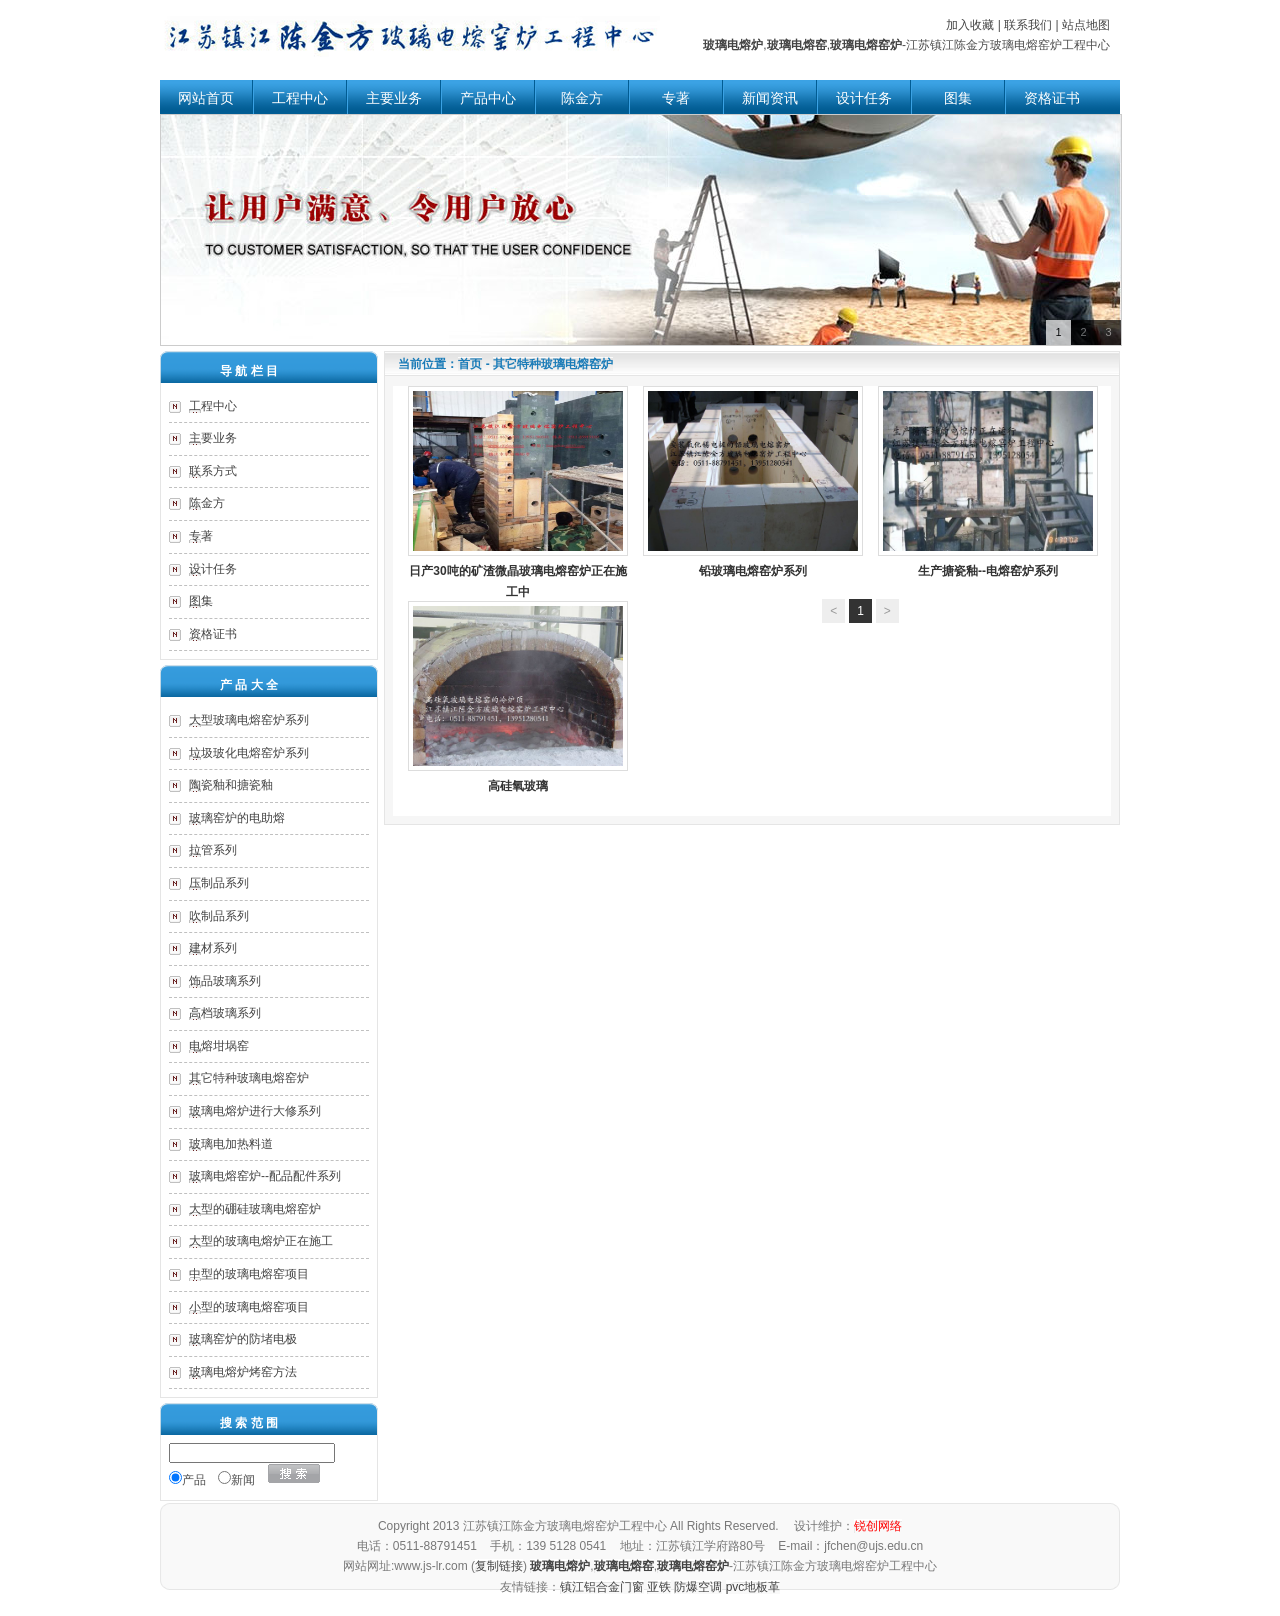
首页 (470, 364)
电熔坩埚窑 (219, 1046)
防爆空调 (698, 1587)
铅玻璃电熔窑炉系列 (753, 482)
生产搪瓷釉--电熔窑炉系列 (988, 482)
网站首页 (206, 98)
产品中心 (488, 98)
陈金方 (582, 98)
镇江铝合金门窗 (602, 1587)
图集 (958, 98)
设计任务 (864, 98)
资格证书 (1052, 98)
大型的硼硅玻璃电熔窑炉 (255, 1209)
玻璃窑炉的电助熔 (237, 818)
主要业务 (394, 98)
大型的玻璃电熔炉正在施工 (261, 1241)
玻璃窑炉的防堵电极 (243, 1339)
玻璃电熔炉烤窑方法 (243, 1372)
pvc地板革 (753, 1587)
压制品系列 (219, 883)
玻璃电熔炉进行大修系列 (255, 1111)
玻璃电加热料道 (231, 1144)
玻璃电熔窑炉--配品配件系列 (265, 1176)
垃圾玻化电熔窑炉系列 (249, 753)
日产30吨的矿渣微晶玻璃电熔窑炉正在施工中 (518, 493)
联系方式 (213, 471)
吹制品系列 (219, 916)
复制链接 (499, 1566)
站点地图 (1086, 25)
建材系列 (213, 948)
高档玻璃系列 (225, 1013)
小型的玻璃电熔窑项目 (249, 1307)
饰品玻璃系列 (225, 981)
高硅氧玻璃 (518, 697)
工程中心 (300, 98)
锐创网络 (878, 1526)
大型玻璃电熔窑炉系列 (249, 720)
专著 (676, 98)
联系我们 (1028, 25)
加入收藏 (970, 25)
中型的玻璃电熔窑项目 (249, 1274)
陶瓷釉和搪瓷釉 (231, 785)
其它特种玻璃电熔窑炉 (249, 1078)
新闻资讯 (770, 98)
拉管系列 (213, 850)
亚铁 (659, 1587)
